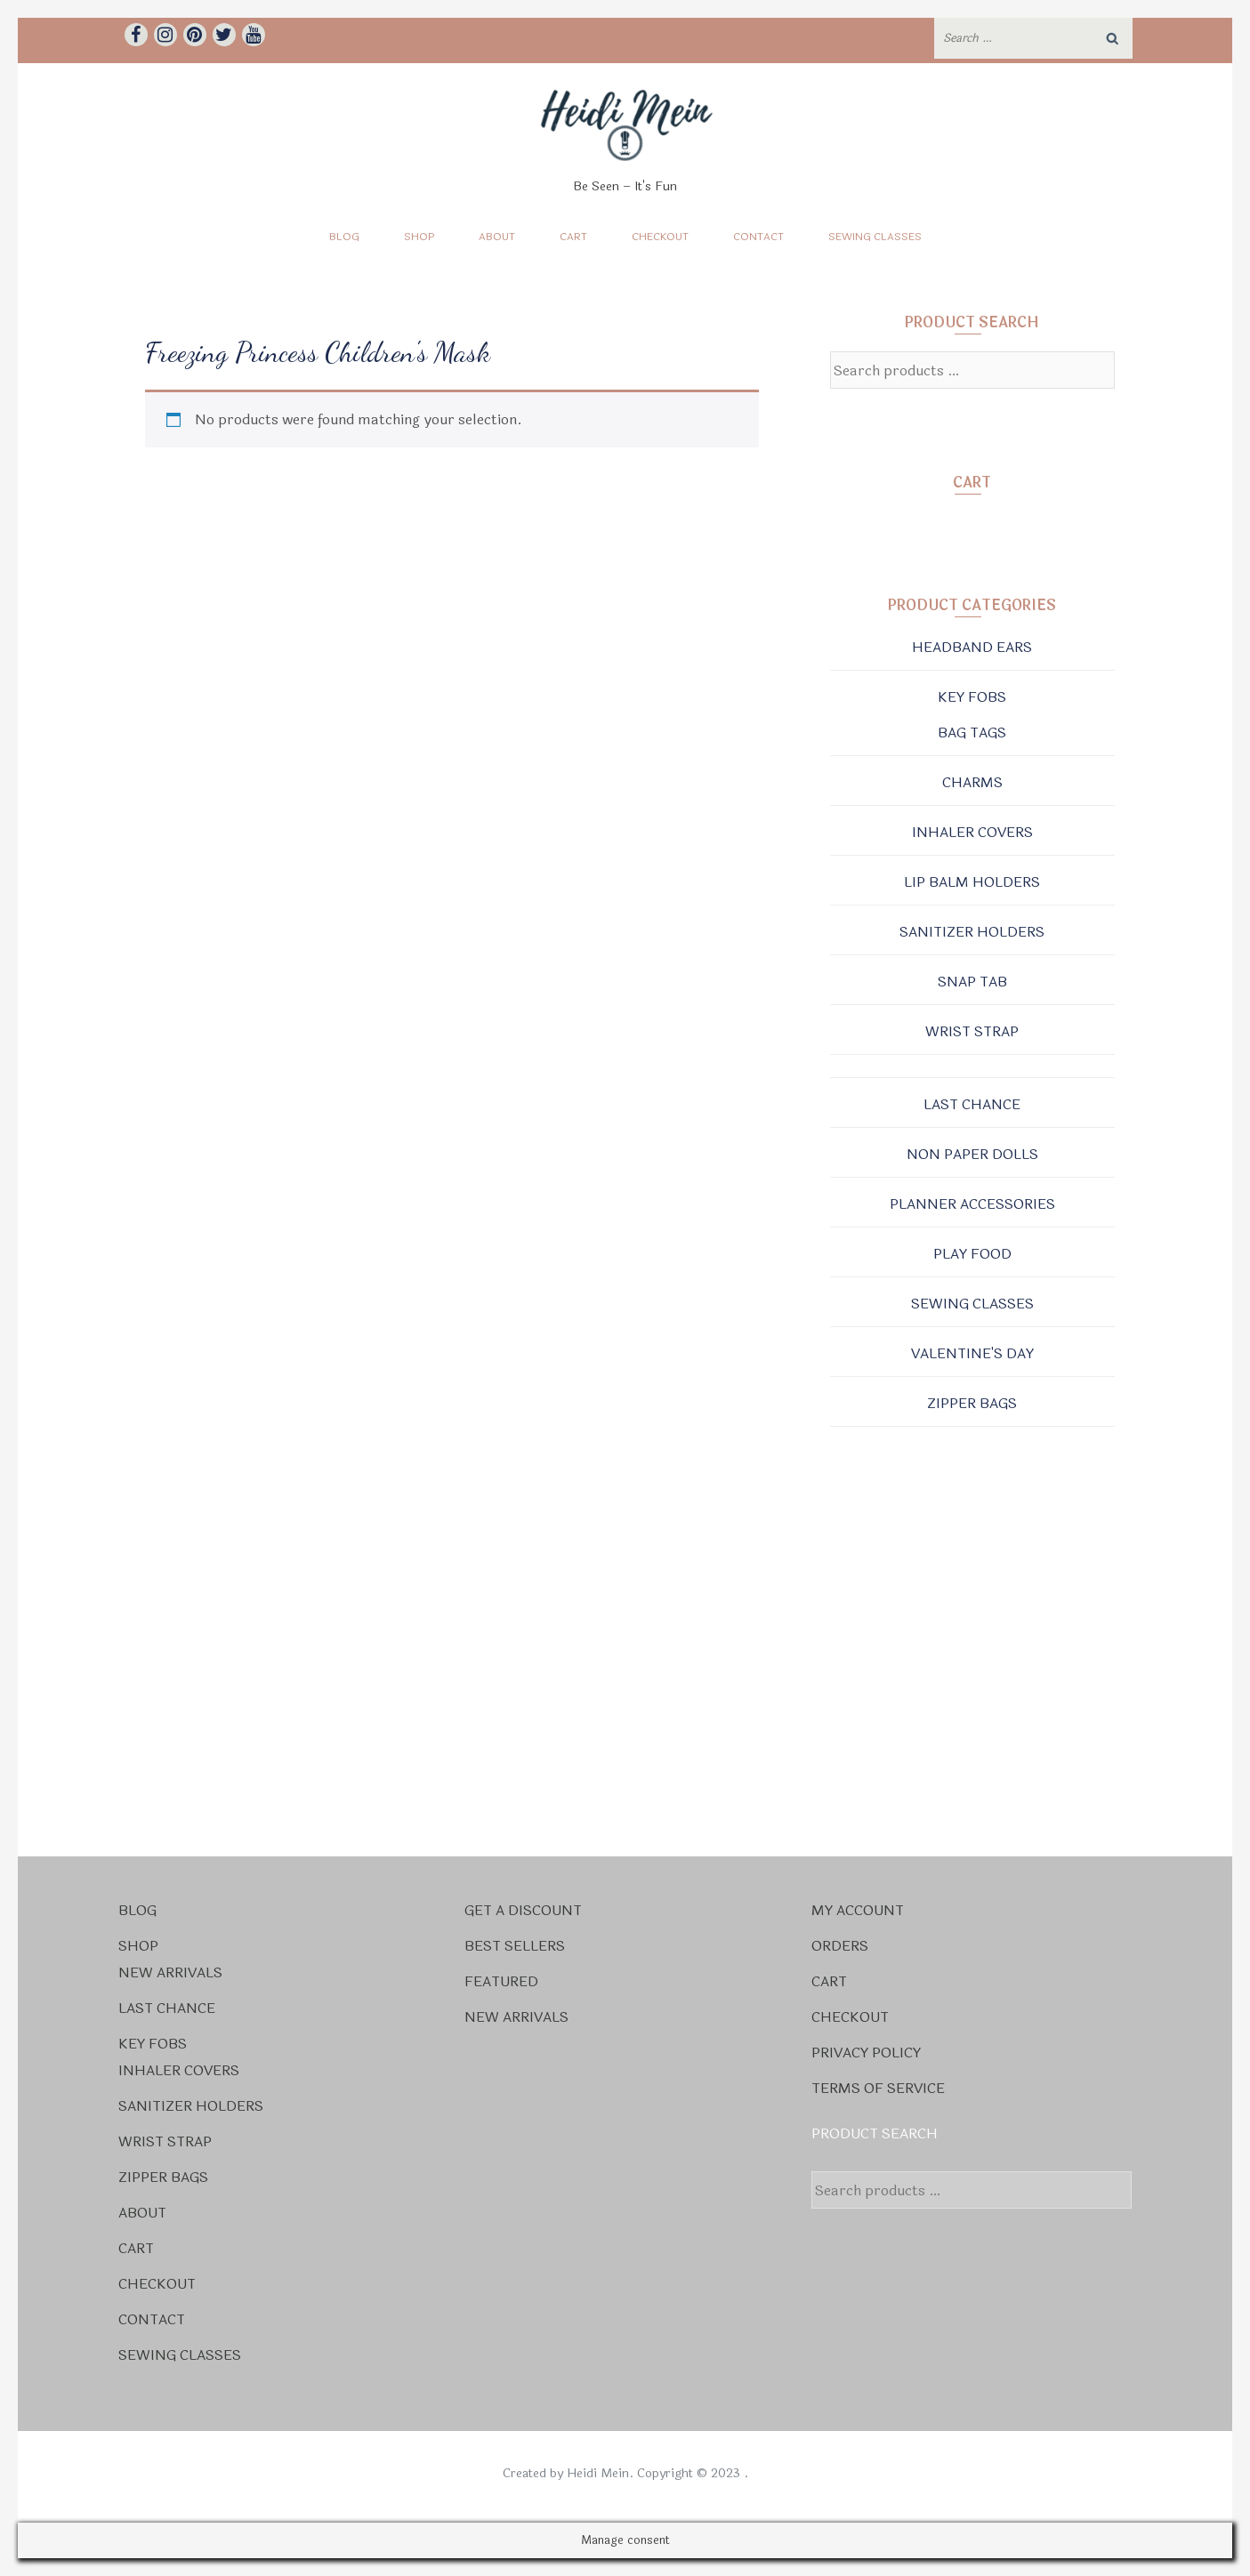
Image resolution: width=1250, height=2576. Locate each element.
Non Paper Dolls (972, 1154)
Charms (972, 782)
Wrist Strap (972, 1031)
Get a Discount (523, 1910)
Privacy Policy (866, 2052)
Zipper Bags (972, 1403)
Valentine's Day (972, 1353)
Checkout (660, 237)
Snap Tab (972, 981)
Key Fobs (972, 697)
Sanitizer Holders (971, 932)
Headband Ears (972, 647)
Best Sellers (514, 1946)
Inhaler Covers (972, 832)
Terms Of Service (878, 2088)
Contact (758, 237)
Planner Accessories (972, 1204)
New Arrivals (170, 1972)
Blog (344, 237)
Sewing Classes (875, 237)
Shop (419, 237)
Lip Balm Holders (972, 882)
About (497, 237)
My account (857, 1910)
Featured (501, 1981)
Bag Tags (972, 732)
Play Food (972, 1254)
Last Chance (971, 1104)
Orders (839, 1946)
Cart (573, 237)
